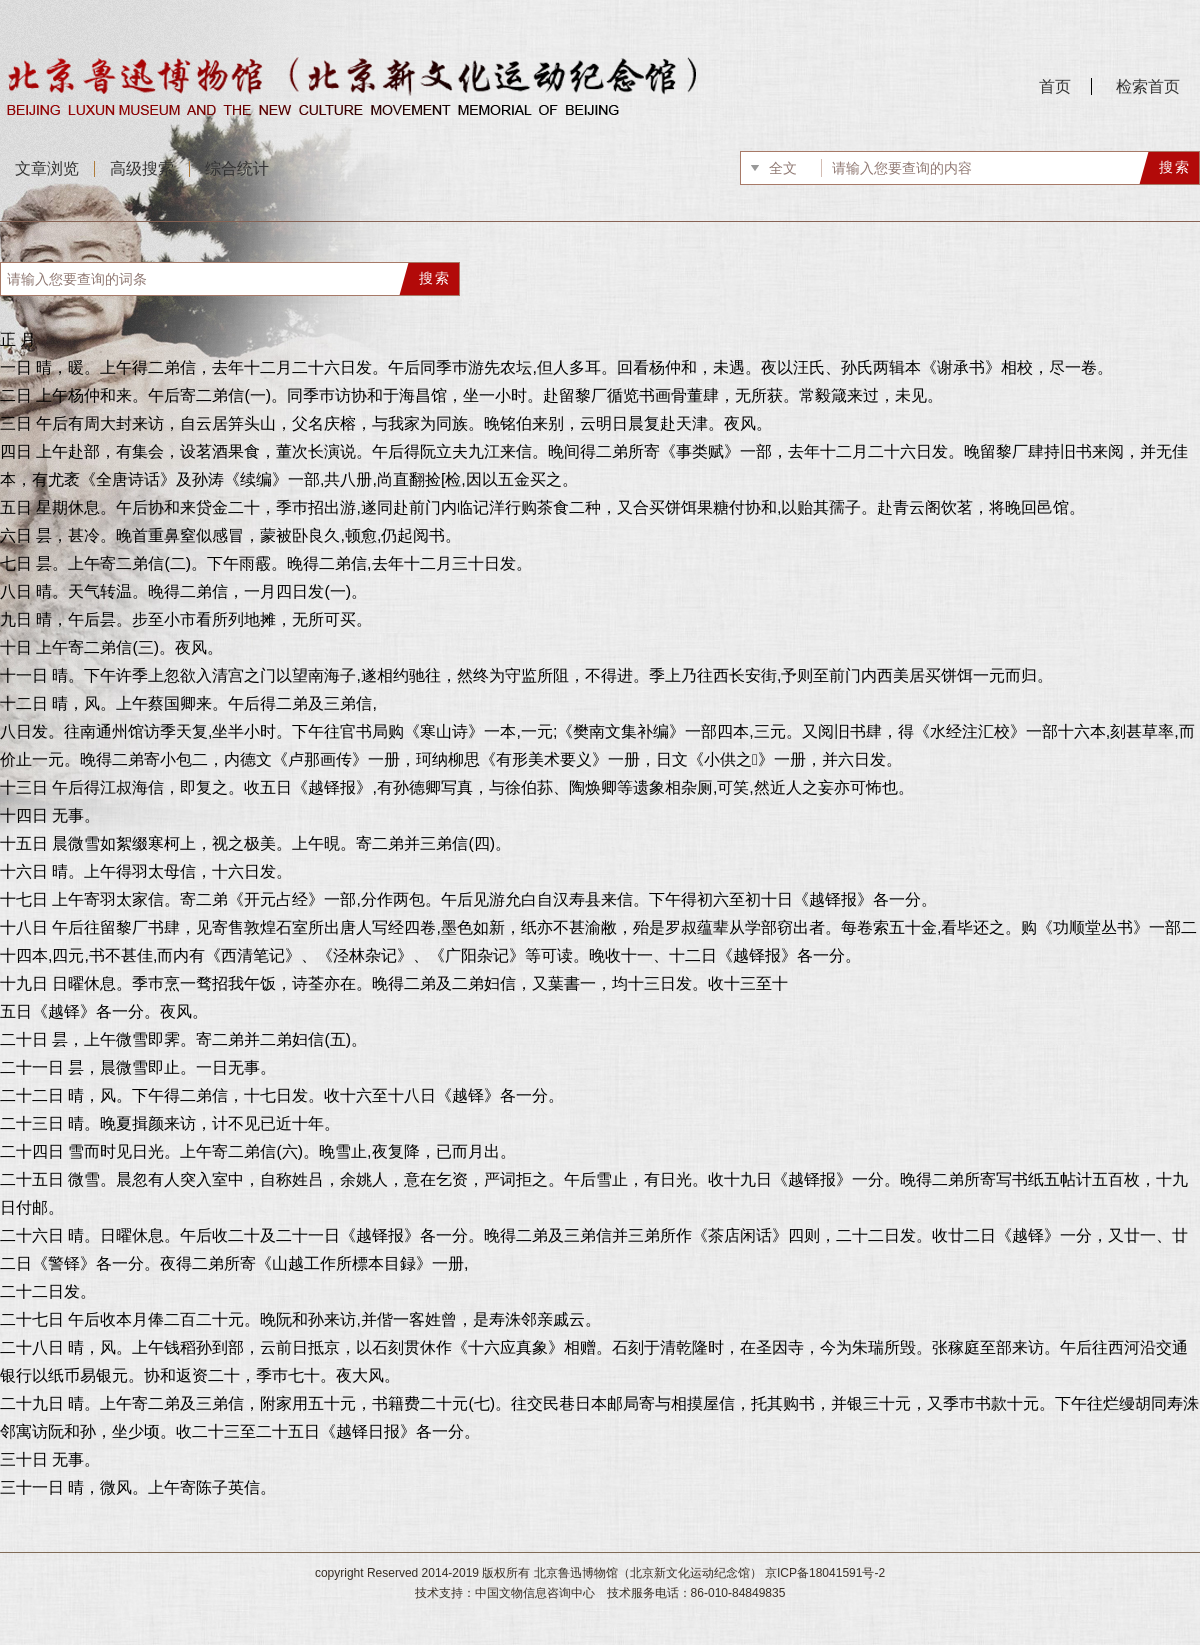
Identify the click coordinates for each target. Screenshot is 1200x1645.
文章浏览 (47, 168)
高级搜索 (142, 168)
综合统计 (237, 168)
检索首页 (1148, 86)
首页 (1055, 86)
